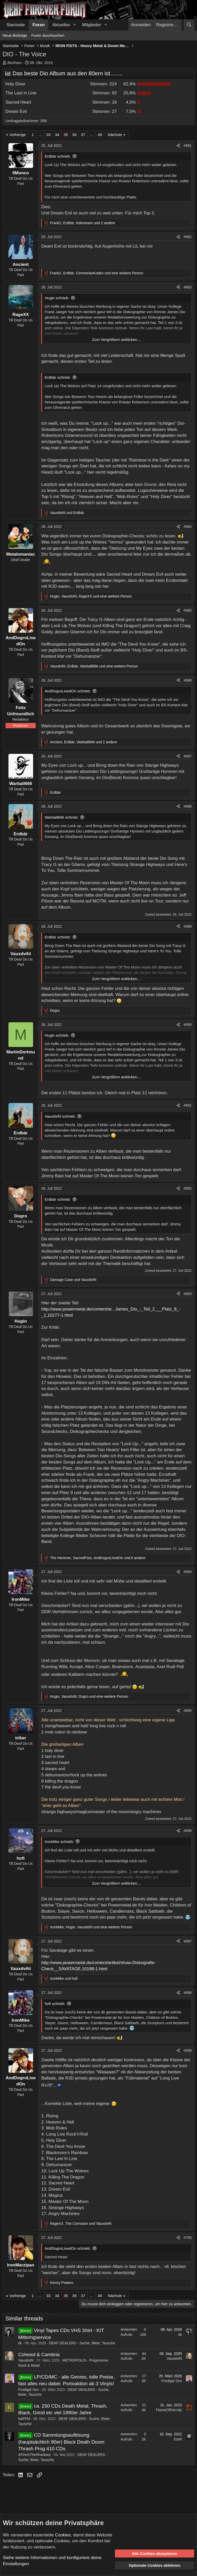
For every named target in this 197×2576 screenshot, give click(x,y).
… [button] (40, 134)
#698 (188, 1993)
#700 (188, 2238)
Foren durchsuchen (47, 35)
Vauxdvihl (26, 2360)
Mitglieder (91, 24)
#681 (188, 145)
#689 (188, 926)
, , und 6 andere (97, 1558)
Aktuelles (61, 24)
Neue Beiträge (15, 35)
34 (57, 134)
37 (83, 134)
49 (100, 134)
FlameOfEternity (169, 2410)
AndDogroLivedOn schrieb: (68, 691)
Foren (39, 24)
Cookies (63, 2535)
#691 (188, 1105)
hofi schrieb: (55, 2003)
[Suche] (189, 25)
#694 (188, 1572)
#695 (188, 1711)
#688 (188, 806)
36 (74, 134)
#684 (188, 527)
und (67, 513)
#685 (188, 610)
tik (20, 2343)
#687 (188, 756)
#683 (188, 287)
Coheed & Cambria (39, 2354)
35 (66, 134)
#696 (188, 1831)
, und (80, 2223)
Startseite (15, 24)
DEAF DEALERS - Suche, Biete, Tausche (82, 2343)
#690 (188, 1025)
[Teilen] (178, 145)
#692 (188, 1188)
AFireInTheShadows (34, 2455)
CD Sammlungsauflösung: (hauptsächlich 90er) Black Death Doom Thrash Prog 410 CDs (61, 2441)
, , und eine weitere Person (96, 273)
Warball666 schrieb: (61, 817)
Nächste (115, 134)
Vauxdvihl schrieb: (60, 1116)
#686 (188, 680)
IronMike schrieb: (59, 1841)
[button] (74, 25)
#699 (188, 2050)
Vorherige (17, 134)
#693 (188, 1294)
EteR (178, 2439)
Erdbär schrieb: (58, 156)
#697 (188, 1941)
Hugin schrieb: (57, 298)
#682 (188, 237)
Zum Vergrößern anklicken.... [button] (117, 339)
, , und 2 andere (82, 223)
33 (48, 134)
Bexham (14, 62)
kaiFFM (24, 2419)
